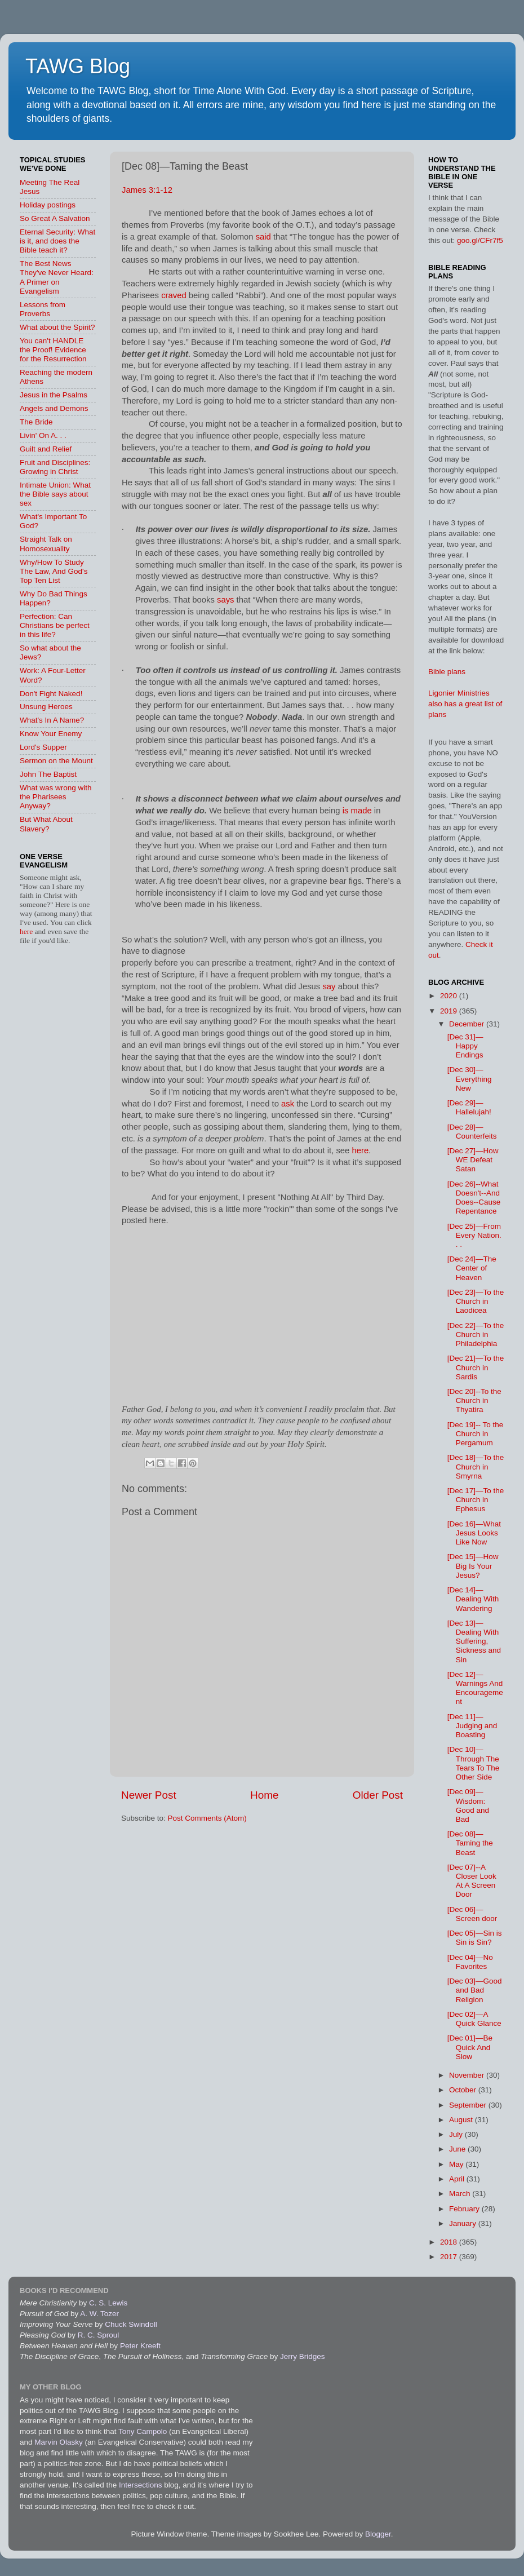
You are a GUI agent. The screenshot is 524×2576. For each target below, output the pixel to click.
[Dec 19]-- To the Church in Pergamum (475, 1433)
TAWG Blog (77, 66)
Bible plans (446, 671)
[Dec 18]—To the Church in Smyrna (475, 1466)
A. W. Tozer (99, 2313)
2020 (449, 996)
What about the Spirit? (57, 327)
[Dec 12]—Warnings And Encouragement (475, 1688)
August (462, 2119)
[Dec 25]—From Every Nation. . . (474, 1235)
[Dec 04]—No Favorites (470, 1962)
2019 (449, 1011)
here (360, 1150)
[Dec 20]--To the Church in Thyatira (474, 1400)
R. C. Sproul (98, 2335)
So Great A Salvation (55, 218)
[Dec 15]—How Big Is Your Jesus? (473, 1565)
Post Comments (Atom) (207, 1818)
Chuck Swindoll (131, 2324)
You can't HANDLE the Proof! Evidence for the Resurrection (53, 350)
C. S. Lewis (108, 2303)
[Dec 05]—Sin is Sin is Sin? (474, 1937)
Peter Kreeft (140, 2346)
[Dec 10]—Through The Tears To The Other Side (473, 1763)
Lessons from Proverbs (42, 309)
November (467, 2075)
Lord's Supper (43, 747)
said (263, 236)
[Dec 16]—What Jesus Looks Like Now (474, 1533)
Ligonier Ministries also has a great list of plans (465, 704)
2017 (449, 2256)
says (225, 599)
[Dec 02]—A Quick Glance (474, 2019)
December (467, 1024)
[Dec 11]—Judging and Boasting (472, 1725)
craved (173, 295)
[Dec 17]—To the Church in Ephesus (475, 1499)
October (463, 2090)
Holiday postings (48, 205)
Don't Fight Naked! (51, 693)
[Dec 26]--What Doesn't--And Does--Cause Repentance (474, 1198)
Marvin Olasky (58, 2442)
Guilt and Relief (46, 449)
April (458, 2179)
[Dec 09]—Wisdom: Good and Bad (468, 1805)
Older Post (378, 1795)
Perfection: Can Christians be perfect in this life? (55, 625)
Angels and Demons (54, 408)
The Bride (36, 422)
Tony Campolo (142, 2431)
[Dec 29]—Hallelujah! (469, 1107)
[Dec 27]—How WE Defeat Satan (473, 1160)
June (458, 2149)
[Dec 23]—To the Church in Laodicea (475, 1301)
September (469, 2105)
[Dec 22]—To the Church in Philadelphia (475, 1334)
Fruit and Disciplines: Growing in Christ (55, 467)
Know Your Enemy (51, 733)
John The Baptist (48, 774)
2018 (449, 2242)
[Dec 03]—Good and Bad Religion (474, 1990)
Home (264, 1795)
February (465, 2209)
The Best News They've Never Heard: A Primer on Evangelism (57, 277)
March (460, 2193)
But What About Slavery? (46, 824)
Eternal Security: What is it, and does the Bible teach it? (57, 241)
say (328, 986)
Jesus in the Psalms (53, 395)
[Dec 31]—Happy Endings (465, 1046)
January (463, 2223)
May (457, 2164)
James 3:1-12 (147, 189)
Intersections (141, 2485)
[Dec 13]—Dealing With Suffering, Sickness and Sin (474, 1641)
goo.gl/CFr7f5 (480, 240)
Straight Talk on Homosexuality (46, 543)
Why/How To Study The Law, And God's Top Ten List (53, 571)
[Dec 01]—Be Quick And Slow (469, 2047)
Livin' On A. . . (43, 435)
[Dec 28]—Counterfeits (472, 1131)
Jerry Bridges (302, 2356)
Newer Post (148, 1795)
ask (287, 1103)
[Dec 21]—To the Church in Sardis (475, 1367)
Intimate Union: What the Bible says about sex (55, 494)
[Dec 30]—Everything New (469, 1078)
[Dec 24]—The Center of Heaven (471, 1268)
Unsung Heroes (46, 706)
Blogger (378, 2534)
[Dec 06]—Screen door (472, 1914)
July (457, 2134)
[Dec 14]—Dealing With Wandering (473, 1599)
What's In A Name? (52, 720)
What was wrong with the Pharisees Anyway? (56, 797)
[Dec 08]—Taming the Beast (470, 1843)
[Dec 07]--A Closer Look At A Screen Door (471, 1881)
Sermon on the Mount (56, 760)
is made (357, 810)
